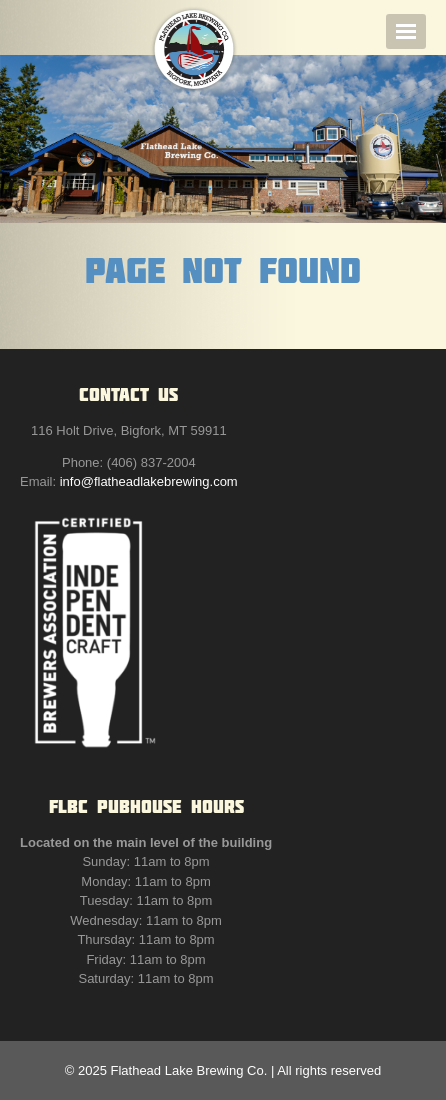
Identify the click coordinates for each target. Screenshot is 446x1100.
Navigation (406, 31)
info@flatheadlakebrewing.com (149, 481)
